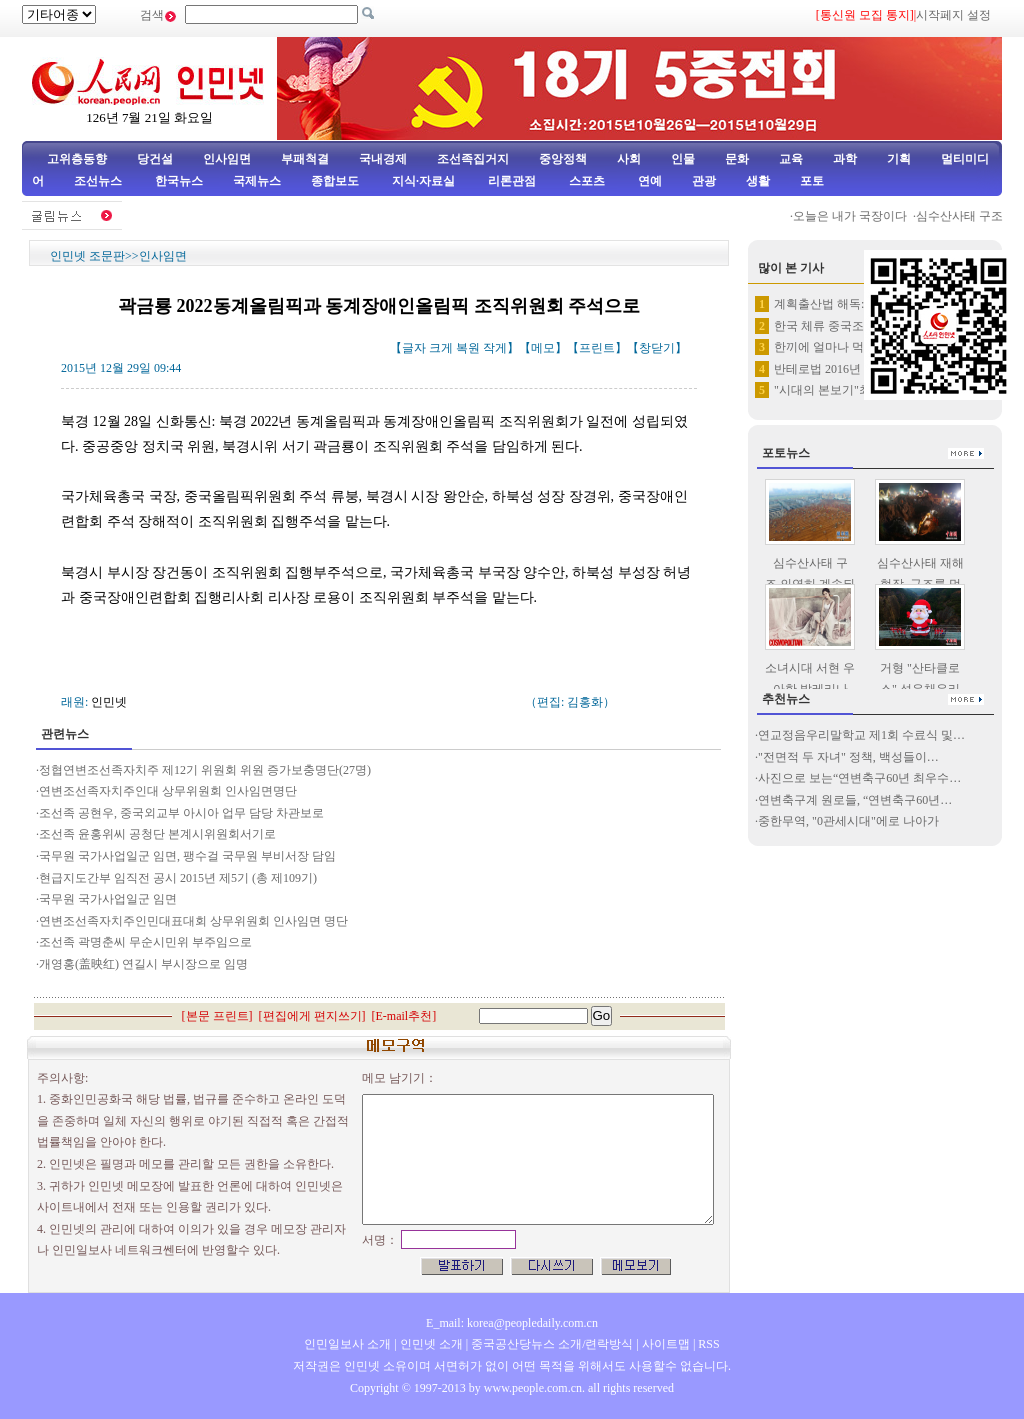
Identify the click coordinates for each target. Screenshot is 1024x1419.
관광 (704, 181)
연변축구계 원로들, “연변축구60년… (855, 800)
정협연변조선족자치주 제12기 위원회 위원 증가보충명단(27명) (205, 770)
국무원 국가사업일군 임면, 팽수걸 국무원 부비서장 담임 (187, 856)
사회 (629, 159)
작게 (495, 348)
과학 (845, 159)
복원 (468, 348)
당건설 (155, 159)
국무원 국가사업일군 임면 (108, 899)
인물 (683, 159)
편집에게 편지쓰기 (312, 1016)
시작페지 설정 (953, 15)
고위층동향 (77, 159)
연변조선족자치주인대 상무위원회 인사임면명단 (168, 791)
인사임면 (227, 159)
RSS (708, 1344)
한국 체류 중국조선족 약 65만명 (858, 326)
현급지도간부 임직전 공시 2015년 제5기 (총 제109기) (179, 878)
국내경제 (383, 159)
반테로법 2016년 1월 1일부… (850, 369)
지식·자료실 (425, 181)
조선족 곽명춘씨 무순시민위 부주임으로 (145, 942)
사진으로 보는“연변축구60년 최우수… (859, 778)
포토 (812, 181)
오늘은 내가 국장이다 (855, 216)
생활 (758, 181)
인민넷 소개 (430, 1344)
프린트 (597, 348)
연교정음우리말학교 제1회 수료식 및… (861, 735)
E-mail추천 (404, 1016)
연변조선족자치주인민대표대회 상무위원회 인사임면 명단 (193, 921)
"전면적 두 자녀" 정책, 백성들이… (848, 757)
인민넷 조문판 (87, 256)
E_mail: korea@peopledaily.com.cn (512, 1323)
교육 (791, 159)
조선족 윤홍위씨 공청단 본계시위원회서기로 (157, 834)
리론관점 (512, 181)
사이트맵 (666, 1344)
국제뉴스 (257, 181)
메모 (543, 348)
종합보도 (335, 181)
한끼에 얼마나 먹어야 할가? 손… (860, 347)
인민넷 (109, 702)
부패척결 (305, 159)
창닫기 (657, 348)
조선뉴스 (99, 181)
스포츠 (585, 181)
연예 (648, 181)
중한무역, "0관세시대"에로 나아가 (848, 821)
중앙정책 (563, 159)
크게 (441, 348)
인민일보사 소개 (347, 1344)
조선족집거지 (473, 159)
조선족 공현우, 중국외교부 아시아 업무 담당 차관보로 (181, 813)
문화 (737, 159)
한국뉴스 (179, 181)
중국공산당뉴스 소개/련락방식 (552, 1344)
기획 (899, 159)
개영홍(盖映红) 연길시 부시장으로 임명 (143, 964)
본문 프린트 (217, 1016)
